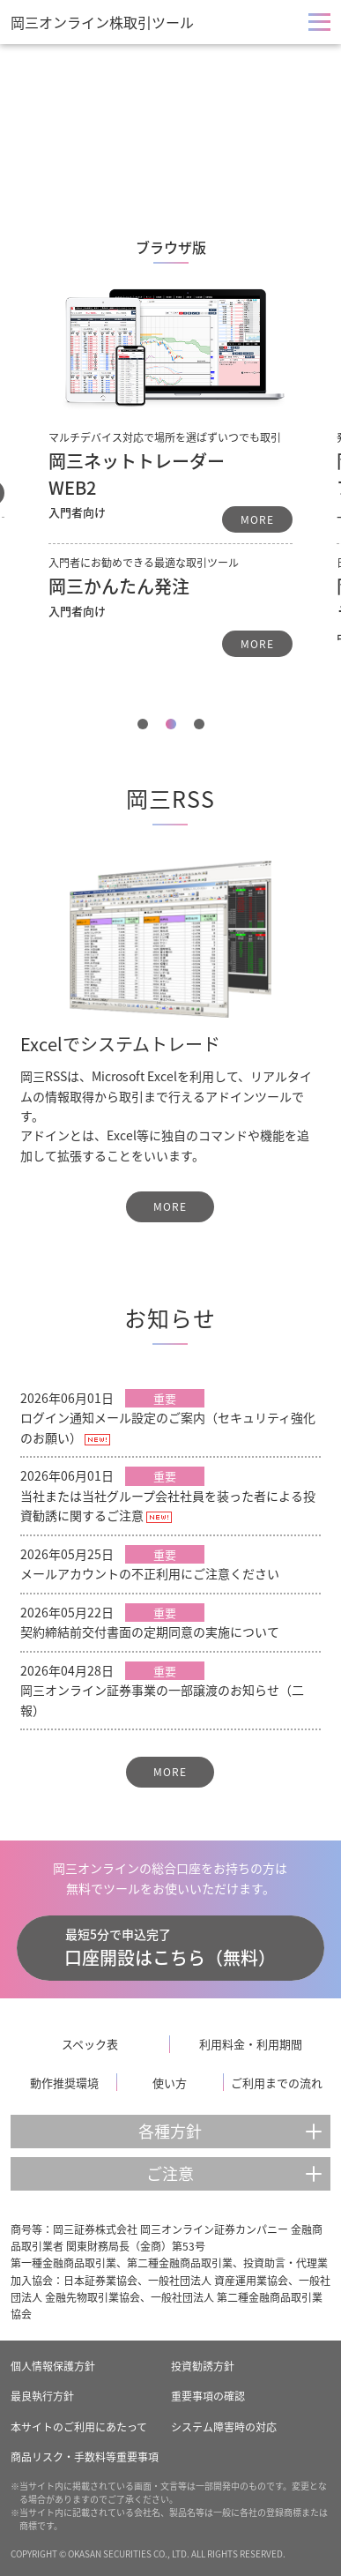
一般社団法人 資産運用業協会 (218, 2281)
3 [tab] (199, 724)
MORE (257, 519)
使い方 (169, 2082)
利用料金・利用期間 (250, 2043)
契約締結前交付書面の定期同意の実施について (149, 1631)
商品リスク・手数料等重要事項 (85, 2457)
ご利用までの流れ (276, 2082)
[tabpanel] (170, 449)
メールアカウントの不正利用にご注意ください (149, 1573)
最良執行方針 (42, 2396)
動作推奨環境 (64, 2082)
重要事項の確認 (208, 2396)
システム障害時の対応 (224, 2427)
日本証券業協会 (100, 2281)
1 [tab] (142, 724)
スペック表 (90, 2043)
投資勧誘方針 (202, 2366)
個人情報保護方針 (53, 2366)
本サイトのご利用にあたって (79, 2427)
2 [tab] (171, 724)
